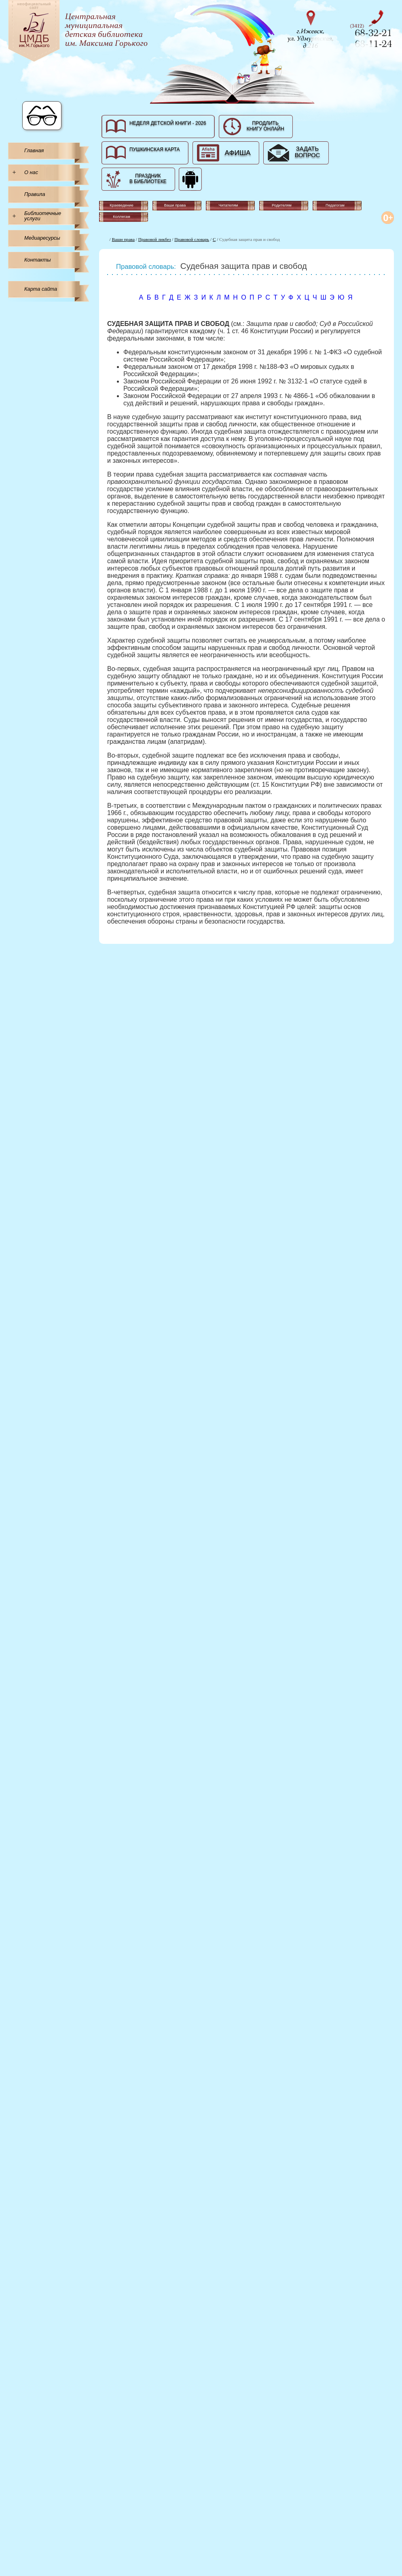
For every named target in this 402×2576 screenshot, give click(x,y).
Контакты (37, 260)
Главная (34, 150)
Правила (34, 194)
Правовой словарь (191, 239)
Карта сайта (40, 289)
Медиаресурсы (42, 238)
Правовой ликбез (154, 239)
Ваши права (123, 239)
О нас (31, 172)
